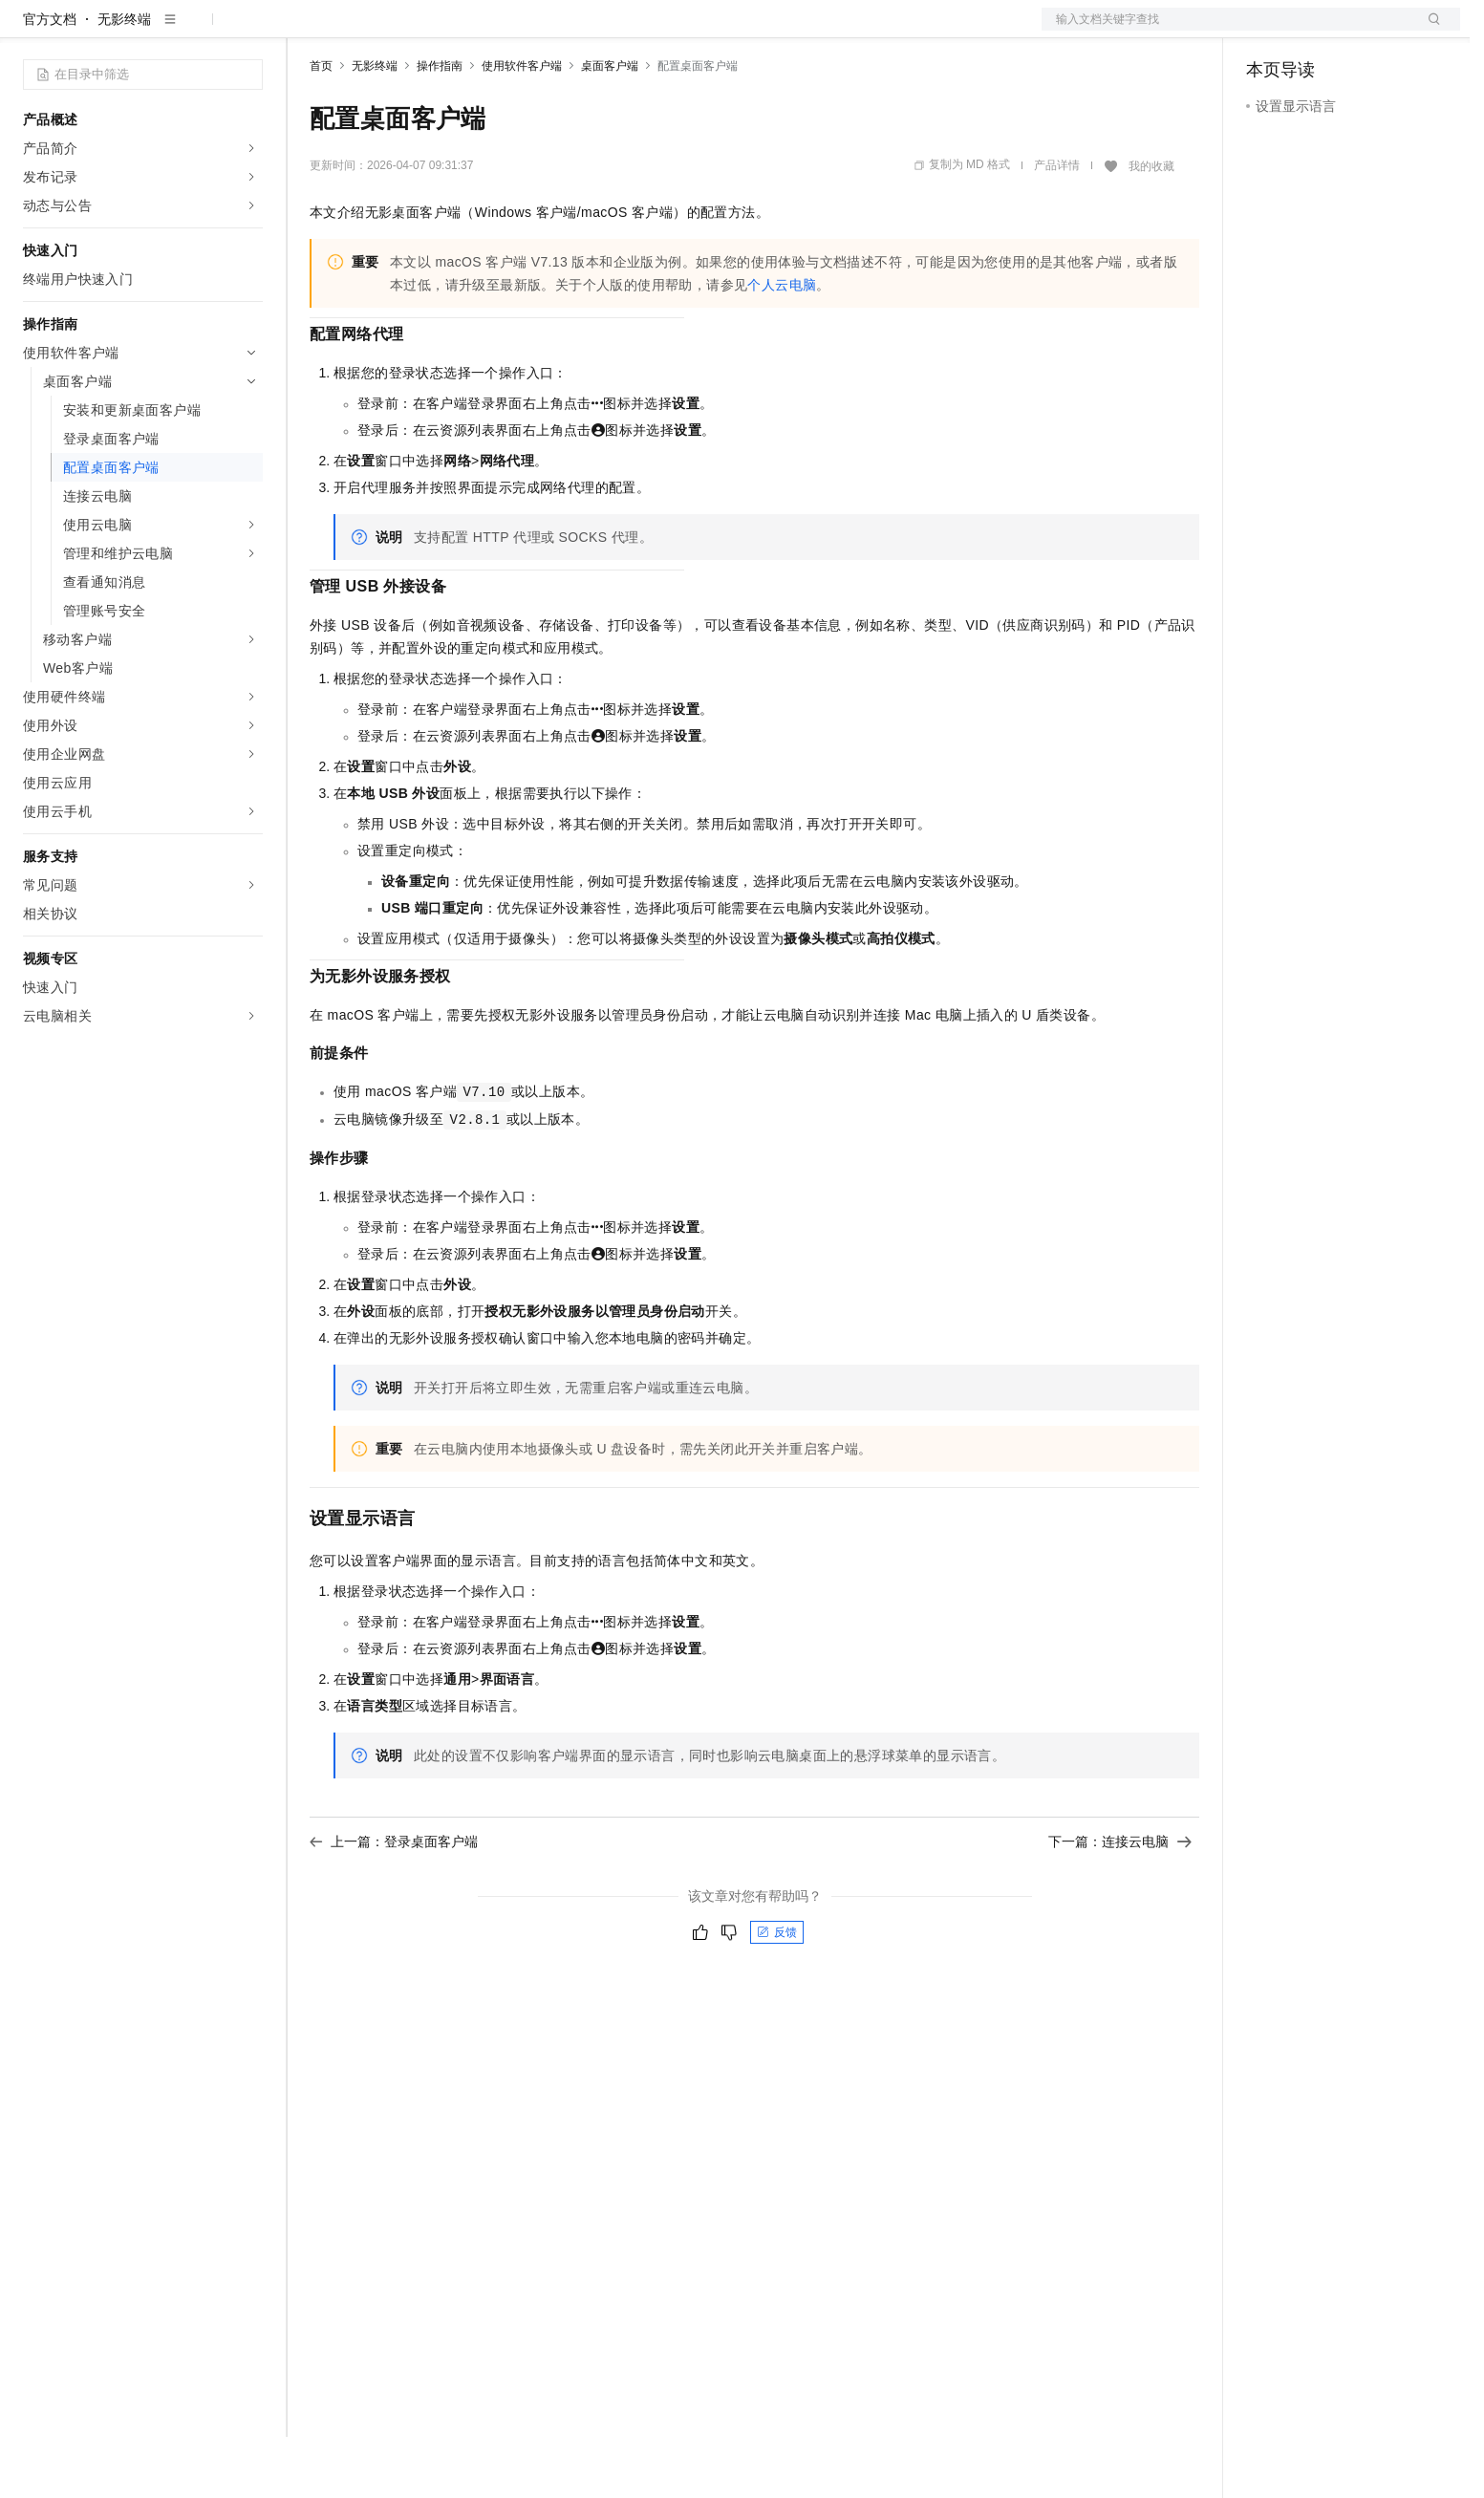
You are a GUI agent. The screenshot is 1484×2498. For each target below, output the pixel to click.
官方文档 (49, 80)
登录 (1428, 30)
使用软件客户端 (522, 127)
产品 (248, 30)
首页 (321, 127)
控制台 (1313, 30)
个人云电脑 (781, 346)
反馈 (777, 1993)
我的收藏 (1151, 227)
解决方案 (307, 30)
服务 (563, 30)
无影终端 (124, 80)
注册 (1358, 30)
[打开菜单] (30, 30)
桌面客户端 (609, 127)
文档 (1226, 30)
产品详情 (1057, 226)
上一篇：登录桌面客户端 (394, 1902)
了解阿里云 (629, 30)
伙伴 (518, 30)
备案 (1267, 30)
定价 (412, 30)
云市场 (465, 30)
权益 (367, 30)
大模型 (196, 30)
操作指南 (439, 127)
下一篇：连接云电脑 (1120, 1902)
